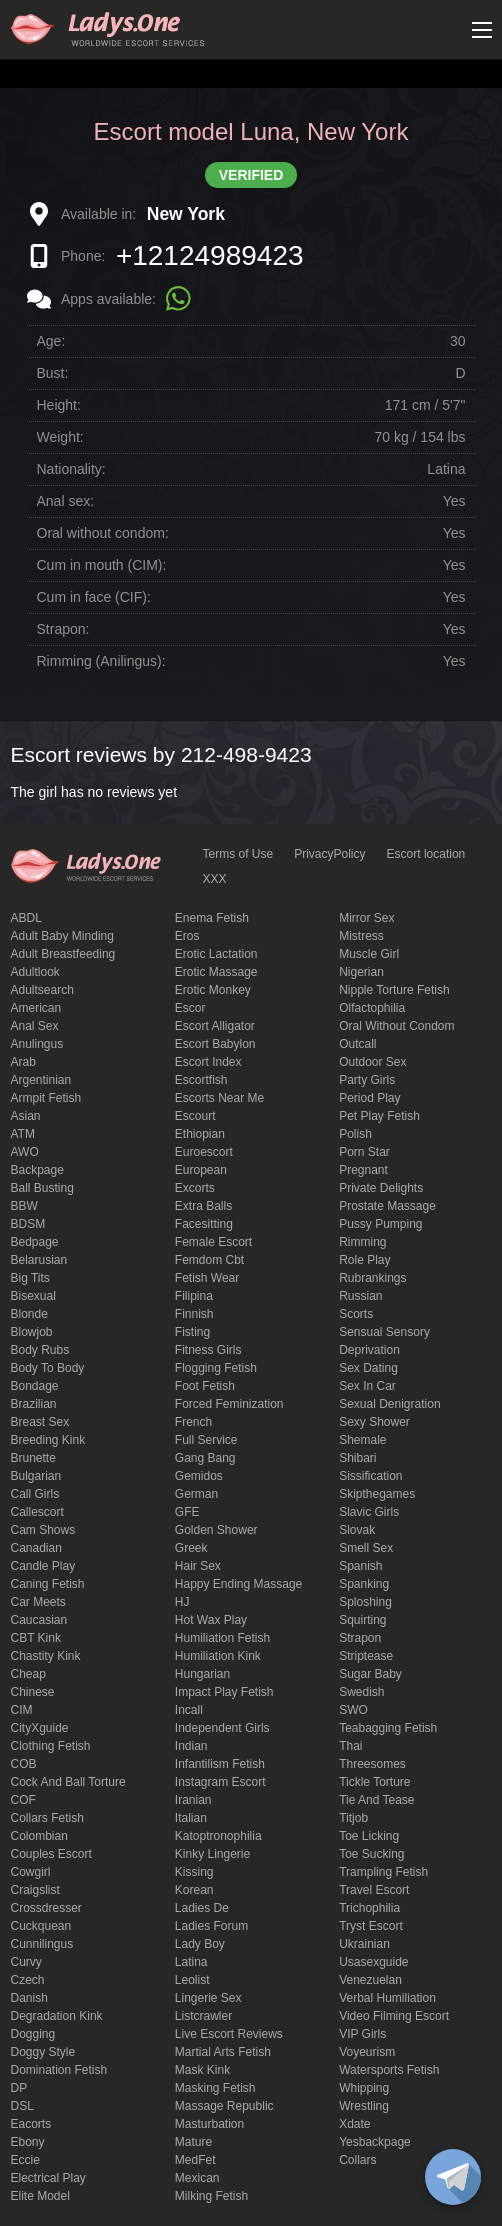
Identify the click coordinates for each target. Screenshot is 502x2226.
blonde (29, 1314)
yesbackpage (375, 2142)
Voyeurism (367, 2052)
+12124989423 (210, 255)
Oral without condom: (103, 533)
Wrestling (364, 2106)
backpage (37, 1170)
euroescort (204, 1152)
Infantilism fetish (220, 1764)
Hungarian (202, 1674)
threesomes (372, 1764)
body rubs (40, 1350)
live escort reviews (229, 2034)
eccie (25, 2160)
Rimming (362, 1242)
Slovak (357, 1530)
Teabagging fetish (388, 1728)
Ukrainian (364, 1944)
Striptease (366, 1656)
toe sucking (371, 1854)
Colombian (39, 1836)
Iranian (193, 1800)
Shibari (357, 1458)
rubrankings (372, 1278)
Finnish (194, 1314)
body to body (48, 1368)
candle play (43, 1566)
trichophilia (369, 1908)
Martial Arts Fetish (223, 2052)
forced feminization (229, 1404)
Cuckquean (41, 1926)
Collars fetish (47, 1818)
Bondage (35, 1386)
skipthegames (377, 1494)
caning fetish (48, 1584)
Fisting (192, 1332)
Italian (191, 1818)
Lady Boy (200, 1944)
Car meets (38, 1602)
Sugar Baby (370, 1674)
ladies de (202, 1908)
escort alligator (215, 1026)
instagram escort (220, 1782)
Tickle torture (374, 1782)
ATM (23, 1134)
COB (24, 1764)
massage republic (224, 2106)
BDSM (28, 1224)
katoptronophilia (218, 1836)
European (201, 1170)
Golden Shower (216, 1530)
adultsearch (42, 990)
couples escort (51, 1854)
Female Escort (213, 1242)
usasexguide (373, 1962)
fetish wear (207, 1278)
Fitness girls (208, 1350)
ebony (28, 2142)
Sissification (370, 1476)
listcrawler (203, 2016)
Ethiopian (200, 1134)
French (193, 1422)
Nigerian (361, 972)
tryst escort (371, 1926)
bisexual (33, 1296)
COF (23, 1800)
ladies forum (211, 1926)
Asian (26, 1116)
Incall (189, 1710)
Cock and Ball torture (68, 1782)
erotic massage (216, 972)
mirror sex (366, 918)
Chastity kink (46, 1656)
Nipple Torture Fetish (394, 990)
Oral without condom (396, 1026)
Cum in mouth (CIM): (102, 565)
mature (193, 2142)
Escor (190, 1008)
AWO (25, 1152)
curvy (26, 1962)
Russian (360, 1296)
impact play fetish (224, 1692)
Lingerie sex (208, 1998)
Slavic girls (369, 1512)
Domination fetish (59, 2070)
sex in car (367, 1386)
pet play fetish (379, 1116)
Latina (191, 1962)
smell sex (366, 1548)
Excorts (195, 1188)
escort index (208, 1062)
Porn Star (364, 1152)
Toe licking (369, 1836)
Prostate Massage (387, 1206)
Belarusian (39, 1260)
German (196, 1494)
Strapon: (63, 629)
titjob (353, 1818)
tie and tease (376, 1800)
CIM (22, 1710)
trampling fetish (383, 1872)
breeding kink (48, 1440)
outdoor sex (372, 1062)
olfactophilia (372, 1008)
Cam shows (43, 1530)
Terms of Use (238, 854)
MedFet (195, 2160)
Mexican (197, 2178)
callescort (37, 1512)
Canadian (36, 1548)
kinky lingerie (212, 1854)
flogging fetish (216, 1368)
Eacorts (31, 2124)
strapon (360, 1638)
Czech (28, 1980)
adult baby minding (62, 936)
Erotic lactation (216, 954)
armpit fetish (46, 1098)
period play (369, 1098)
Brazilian (34, 1404)
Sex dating (368, 1368)
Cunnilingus (42, 1944)
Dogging (33, 2034)
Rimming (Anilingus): (101, 661)
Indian (191, 1746)
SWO (353, 1710)
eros (187, 936)
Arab (23, 1062)
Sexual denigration (389, 1404)
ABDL (26, 918)
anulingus (37, 1044)
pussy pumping (380, 1224)
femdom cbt (209, 1260)
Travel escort (374, 1890)
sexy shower (374, 1422)
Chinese (33, 1692)
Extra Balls (203, 1206)
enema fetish (212, 918)
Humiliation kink (218, 1656)
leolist (192, 1980)
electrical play (48, 2178)
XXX (215, 879)
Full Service (206, 1440)
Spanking (364, 1584)
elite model (40, 2196)
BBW (24, 1206)
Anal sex (35, 1026)
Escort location (426, 854)
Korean (194, 1890)
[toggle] (453, 2177)
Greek (191, 1548)
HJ (182, 1602)
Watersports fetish (389, 2070)
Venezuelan (370, 1980)
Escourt (195, 1116)
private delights (381, 1188)
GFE (187, 1512)
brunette (33, 1458)
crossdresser (46, 1908)
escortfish (201, 1080)
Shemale (362, 1440)
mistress (361, 936)
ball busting (42, 1188)
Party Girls (367, 1080)
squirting (362, 1620)
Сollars (357, 2160)
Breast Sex (40, 1422)
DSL (22, 2106)
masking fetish (215, 2088)
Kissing (194, 1872)
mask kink (202, 2070)
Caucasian (39, 1620)
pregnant (363, 1170)
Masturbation (209, 2124)
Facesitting (204, 1224)
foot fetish (205, 1386)
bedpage (35, 1242)
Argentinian (41, 1080)
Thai (350, 1746)
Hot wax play (211, 1620)
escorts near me (219, 1098)
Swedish (361, 1692)
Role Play (364, 1260)
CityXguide (40, 1728)
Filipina (194, 1296)
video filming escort (394, 2016)
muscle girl (369, 954)
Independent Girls (222, 1728)
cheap (28, 1674)
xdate (354, 2124)
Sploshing (365, 1602)
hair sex (198, 1566)
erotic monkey (213, 990)
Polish (355, 1134)
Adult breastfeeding (63, 954)
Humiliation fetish (222, 1638)
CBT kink (36, 1638)
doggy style (43, 2052)
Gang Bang (205, 1458)
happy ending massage (238, 1584)
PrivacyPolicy (329, 854)
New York (186, 214)
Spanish (360, 1566)
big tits (30, 1278)
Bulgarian (36, 1476)
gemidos (199, 1476)
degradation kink (57, 2016)
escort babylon (215, 1044)
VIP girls (362, 2034)
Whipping (364, 2088)
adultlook (35, 972)
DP (19, 2088)
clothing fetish (51, 1746)
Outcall (357, 1044)
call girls (35, 1494)
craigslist (35, 1890)
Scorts (356, 1314)
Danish (29, 1998)
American (36, 1008)
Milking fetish (211, 2196)
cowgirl (31, 1872)
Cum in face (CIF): (94, 597)
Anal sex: (66, 501)
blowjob (32, 1332)
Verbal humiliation (387, 1998)
